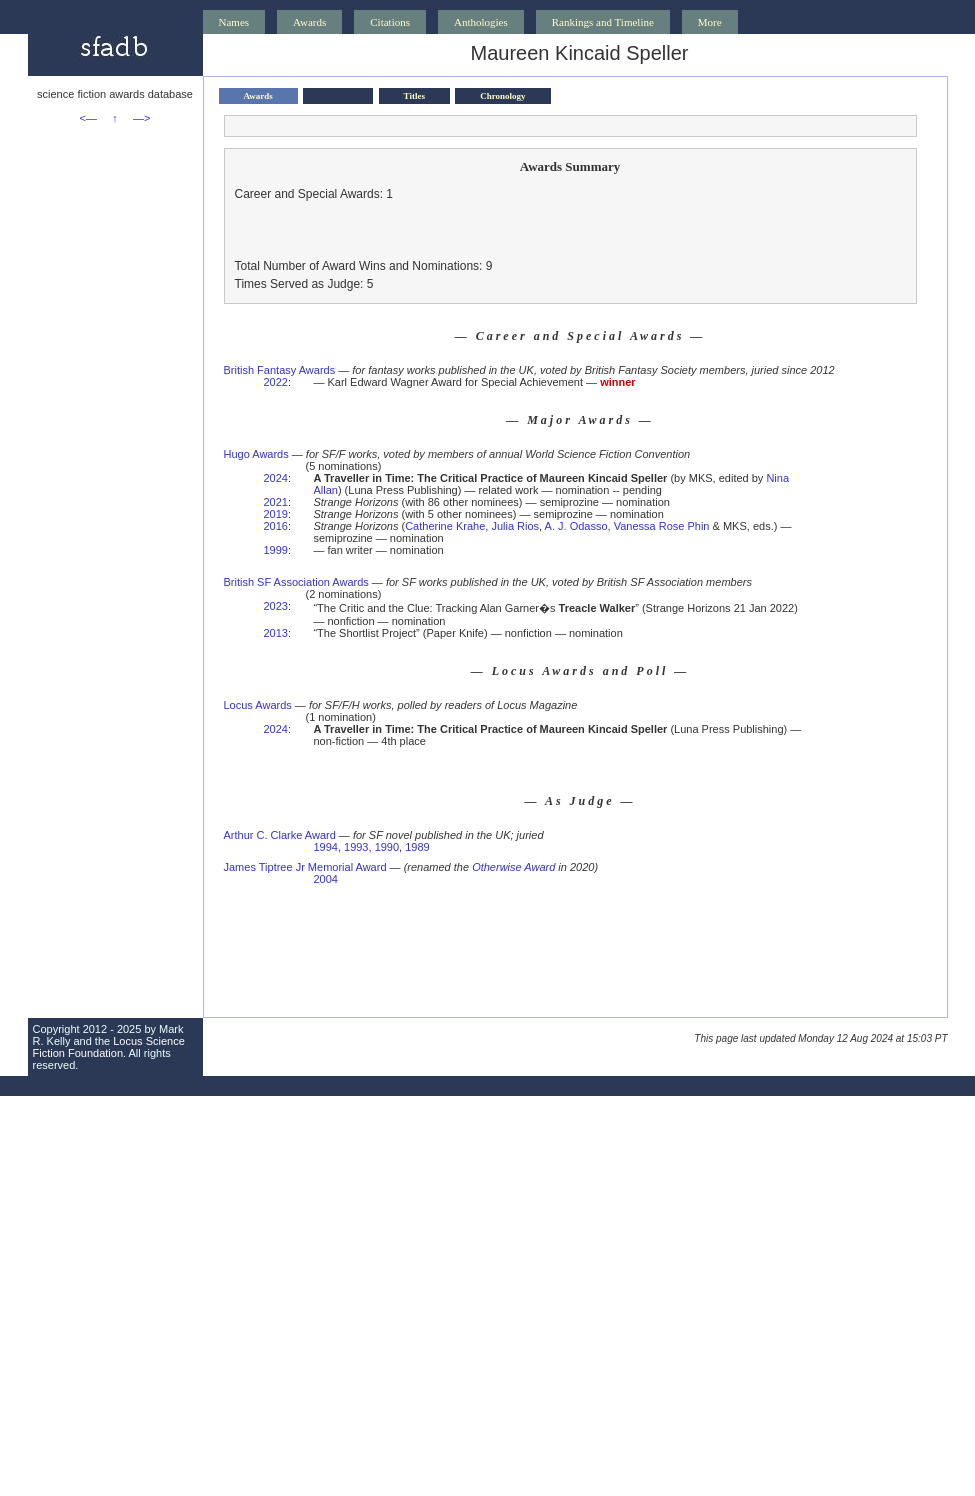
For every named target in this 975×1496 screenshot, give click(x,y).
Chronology (502, 96)
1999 (276, 550)
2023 (276, 606)
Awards (309, 22)
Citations (390, 22)
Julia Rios (515, 526)
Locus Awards (258, 705)
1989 (417, 847)
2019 (276, 514)
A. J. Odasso (576, 526)
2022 (276, 382)
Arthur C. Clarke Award (280, 835)
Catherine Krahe (445, 526)
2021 (276, 502)
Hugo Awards (256, 454)
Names (234, 22)
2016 (276, 526)
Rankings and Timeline (603, 22)
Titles (414, 96)
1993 (356, 847)
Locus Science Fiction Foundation (109, 1047)
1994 (325, 847)
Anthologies (481, 22)
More (710, 22)
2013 (276, 633)
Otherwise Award (513, 867)
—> (141, 118)
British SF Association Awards (296, 582)
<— (88, 118)
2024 (276, 478)
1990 (387, 847)
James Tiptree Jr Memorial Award (305, 867)
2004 (325, 879)
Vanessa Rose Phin (662, 526)
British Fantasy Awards (280, 370)
